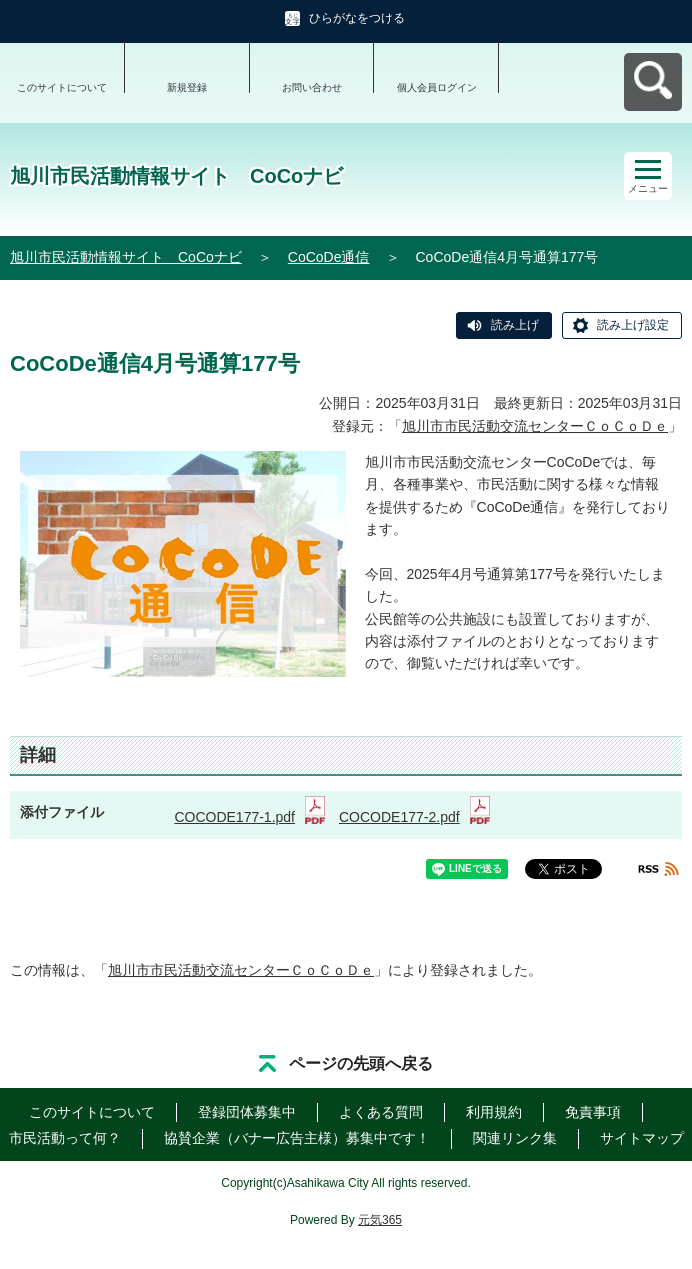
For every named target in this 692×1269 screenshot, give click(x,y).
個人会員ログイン (437, 87)
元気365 (380, 1220)
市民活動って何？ (65, 1138)
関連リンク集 (515, 1138)
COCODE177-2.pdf (414, 817)
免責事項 (593, 1112)
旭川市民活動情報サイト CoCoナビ (126, 257)
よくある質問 (381, 1112)
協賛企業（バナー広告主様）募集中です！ (297, 1138)
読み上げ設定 (633, 325)
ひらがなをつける (357, 18)
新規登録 (187, 87)
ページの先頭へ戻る (361, 1063)
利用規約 (494, 1112)
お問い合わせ (312, 87)
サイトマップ (642, 1138)
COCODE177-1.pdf (249, 817)
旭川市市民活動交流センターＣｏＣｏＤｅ (535, 426)
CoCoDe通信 (329, 257)
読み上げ (515, 325)
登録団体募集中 (247, 1112)
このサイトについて (62, 87)
